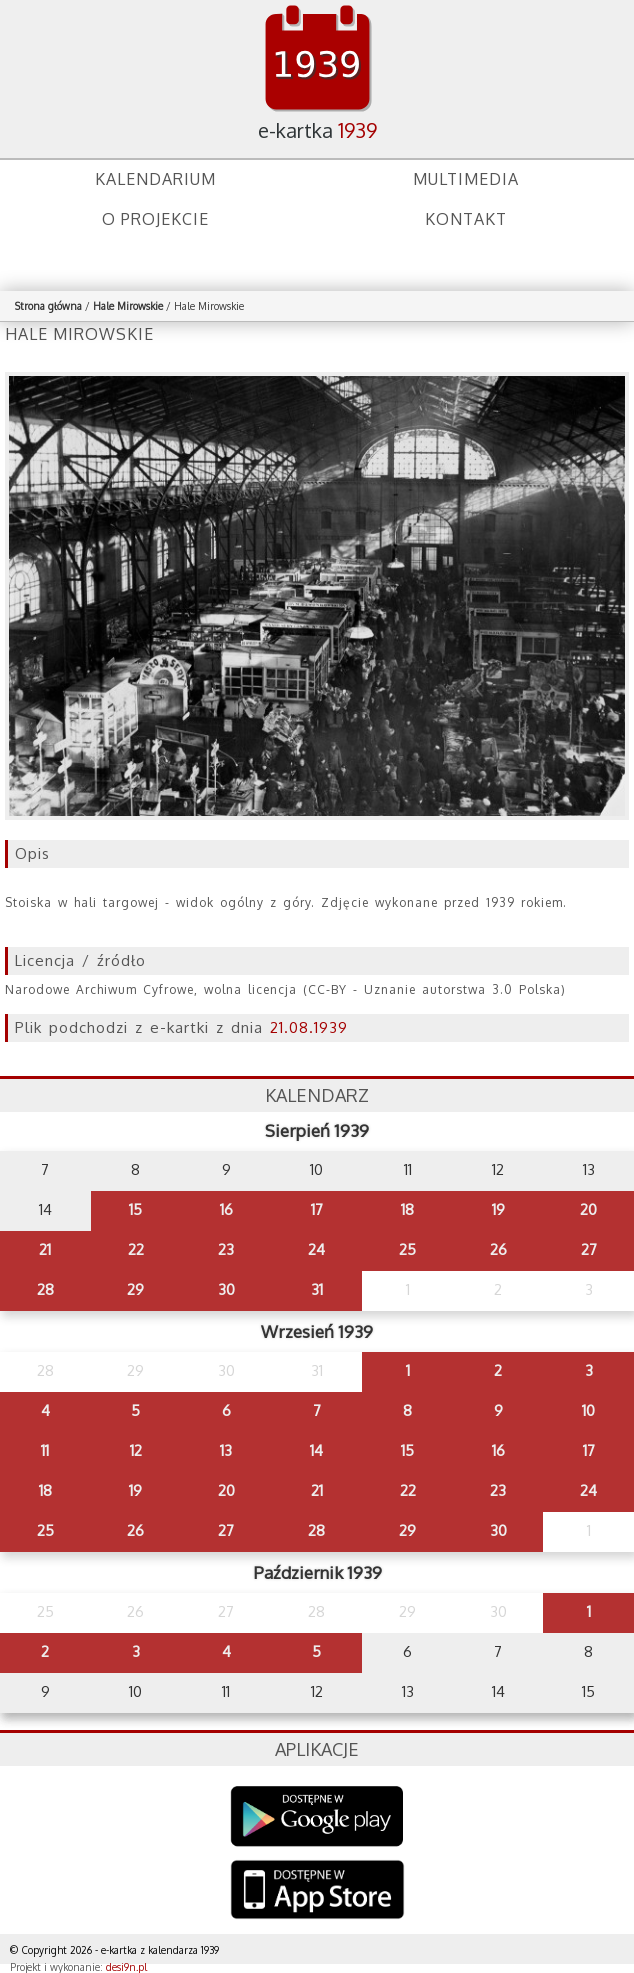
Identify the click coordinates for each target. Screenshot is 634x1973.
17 (317, 1209)
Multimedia (466, 179)
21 (45, 1249)
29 (135, 1289)
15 (135, 1209)
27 (589, 1249)
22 (136, 1249)
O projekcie (155, 219)
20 (588, 1209)
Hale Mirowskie (128, 306)
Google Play (317, 1816)
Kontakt (466, 219)
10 (588, 1410)
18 (407, 1209)
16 (226, 1209)
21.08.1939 (309, 1027)
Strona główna (48, 306)
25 (407, 1249)
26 (498, 1249)
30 (226, 1289)
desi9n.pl (126, 1967)
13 (226, 1450)
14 (316, 1450)
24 (316, 1249)
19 (498, 1209)
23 (226, 1249)
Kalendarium (155, 179)
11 (45, 1450)
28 (45, 1289)
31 (317, 1289)
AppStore (317, 1891)
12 (136, 1450)
